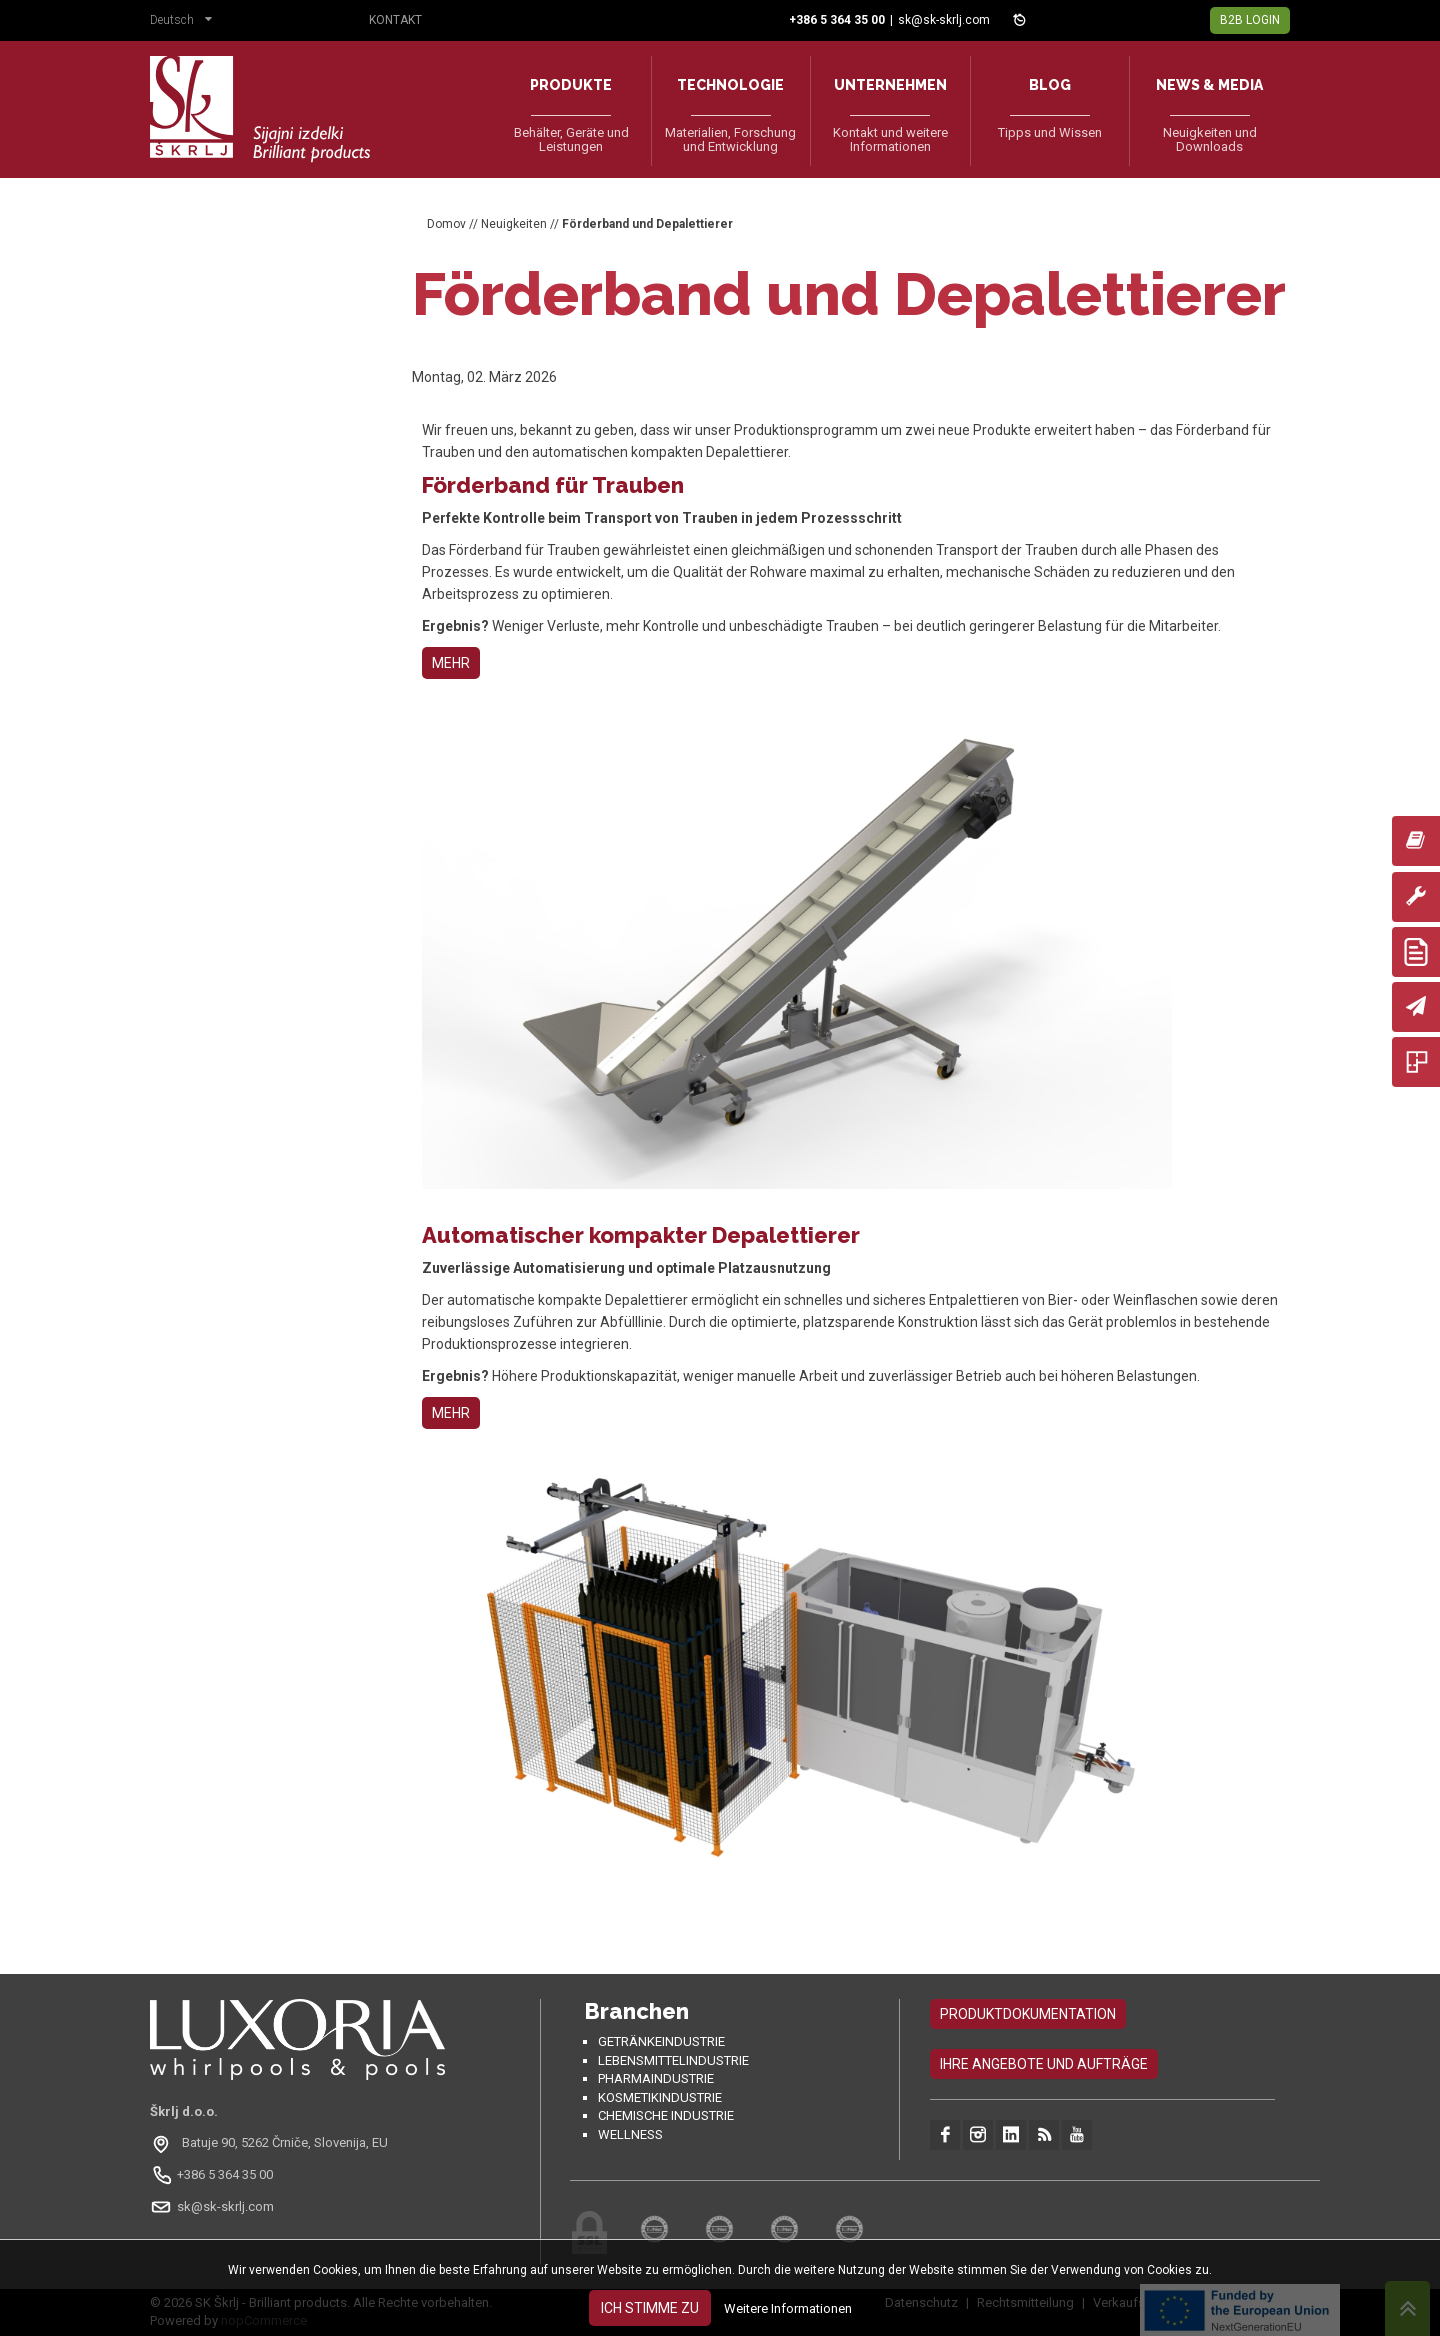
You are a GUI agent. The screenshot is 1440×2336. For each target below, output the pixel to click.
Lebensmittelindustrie (673, 2060)
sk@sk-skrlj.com (944, 20)
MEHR (451, 663)
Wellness (630, 2134)
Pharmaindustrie (656, 2078)
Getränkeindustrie (661, 2041)
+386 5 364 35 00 (225, 2174)
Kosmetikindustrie (660, 2097)
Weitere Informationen (788, 2308)
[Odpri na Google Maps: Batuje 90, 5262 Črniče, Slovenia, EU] (271, 2143)
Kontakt (395, 20)
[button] (186, 22)
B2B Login (1250, 20)
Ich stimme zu (650, 2308)
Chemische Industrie (666, 2115)
